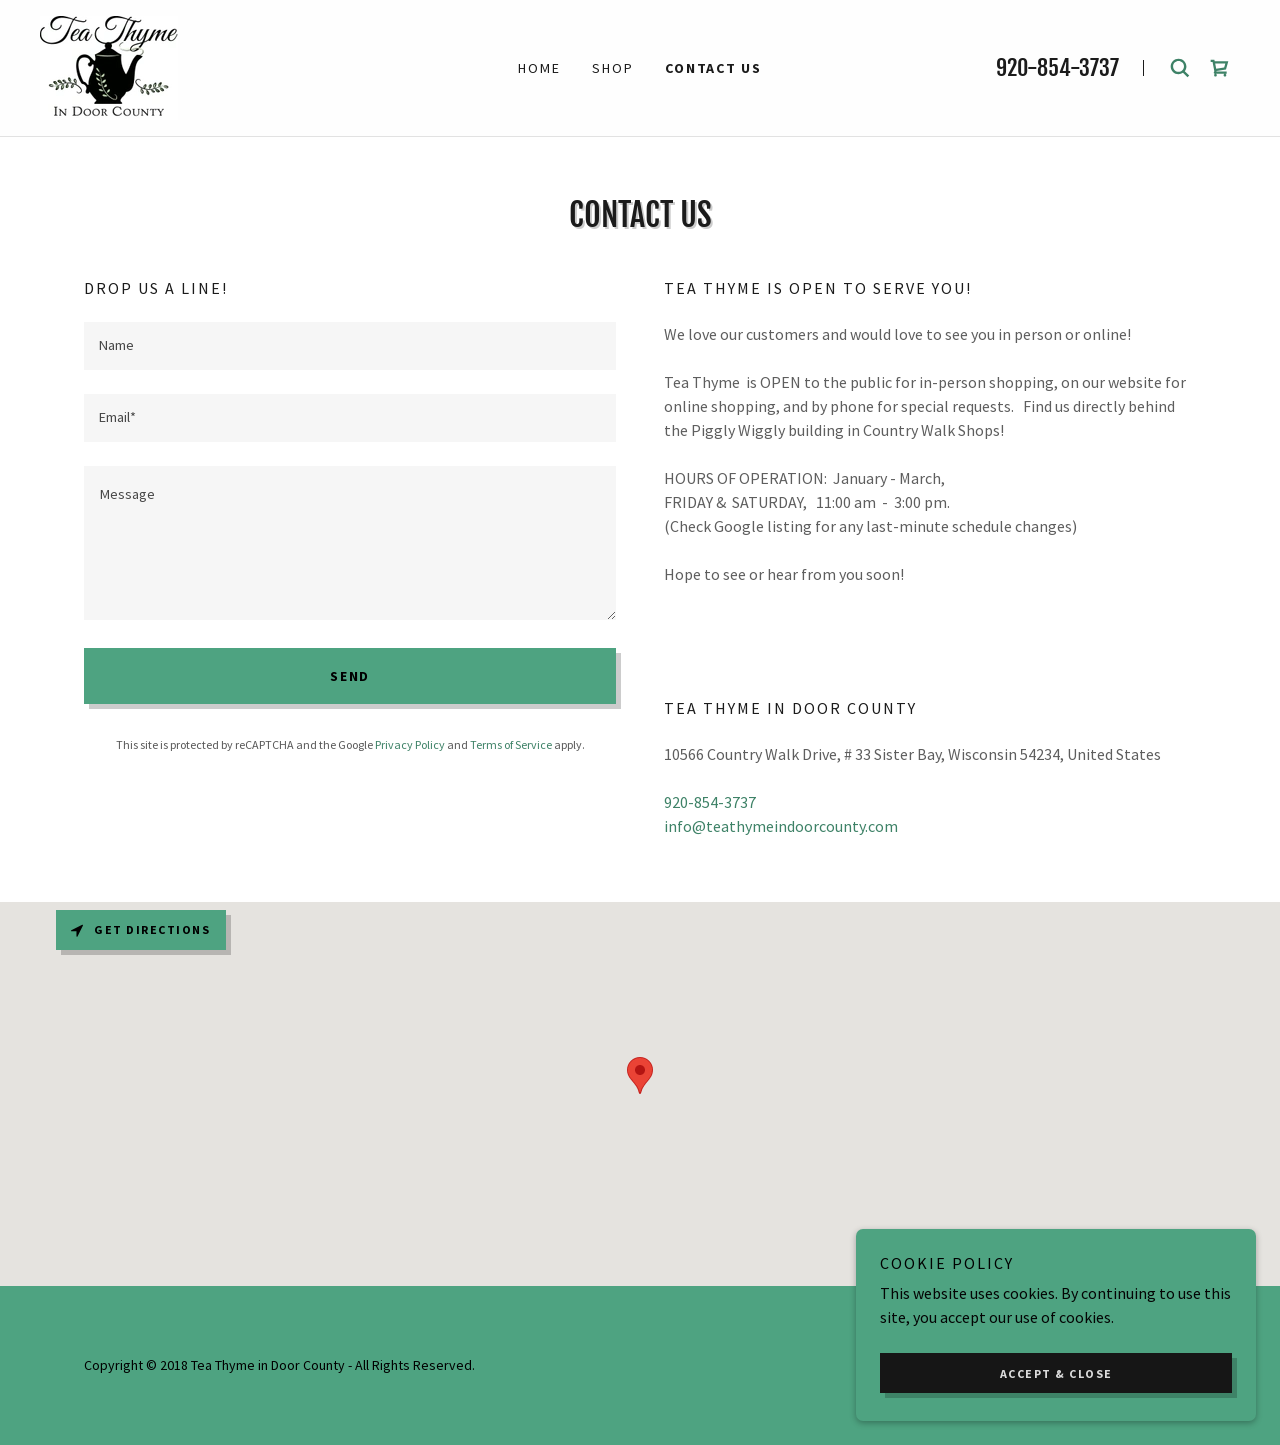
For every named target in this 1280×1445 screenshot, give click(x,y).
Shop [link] (612, 68)
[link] (109, 66)
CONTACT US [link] (713, 68)
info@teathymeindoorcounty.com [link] (781, 826)
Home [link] (539, 68)
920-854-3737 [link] (1057, 67)
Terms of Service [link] (511, 744)
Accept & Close (1056, 1373)
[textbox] (350, 346)
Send (350, 676)
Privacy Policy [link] (410, 744)
